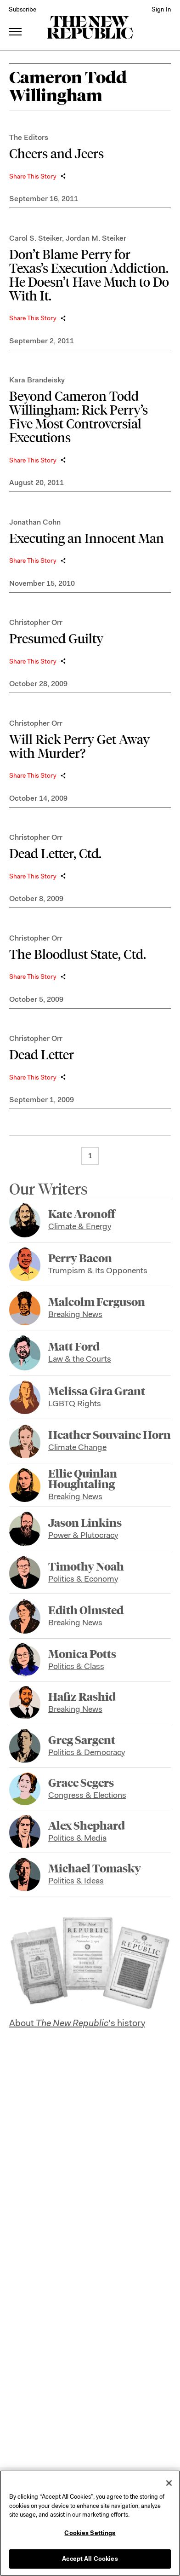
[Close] (169, 2483)
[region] (90, 2523)
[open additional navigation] (15, 20)
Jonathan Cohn (35, 522)
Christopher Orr (35, 622)
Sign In (161, 9)
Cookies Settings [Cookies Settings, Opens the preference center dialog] (89, 2533)
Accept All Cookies (90, 2559)
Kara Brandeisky (37, 380)
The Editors (28, 137)
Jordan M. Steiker (96, 238)
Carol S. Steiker (35, 238)
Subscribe (22, 9)
